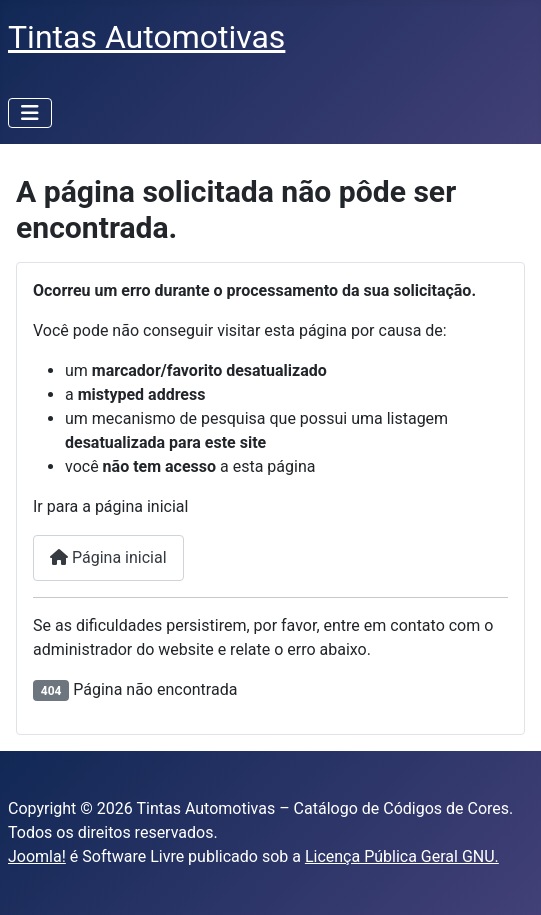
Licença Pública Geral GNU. (402, 856)
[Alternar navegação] (30, 113)
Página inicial (108, 557)
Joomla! (37, 856)
